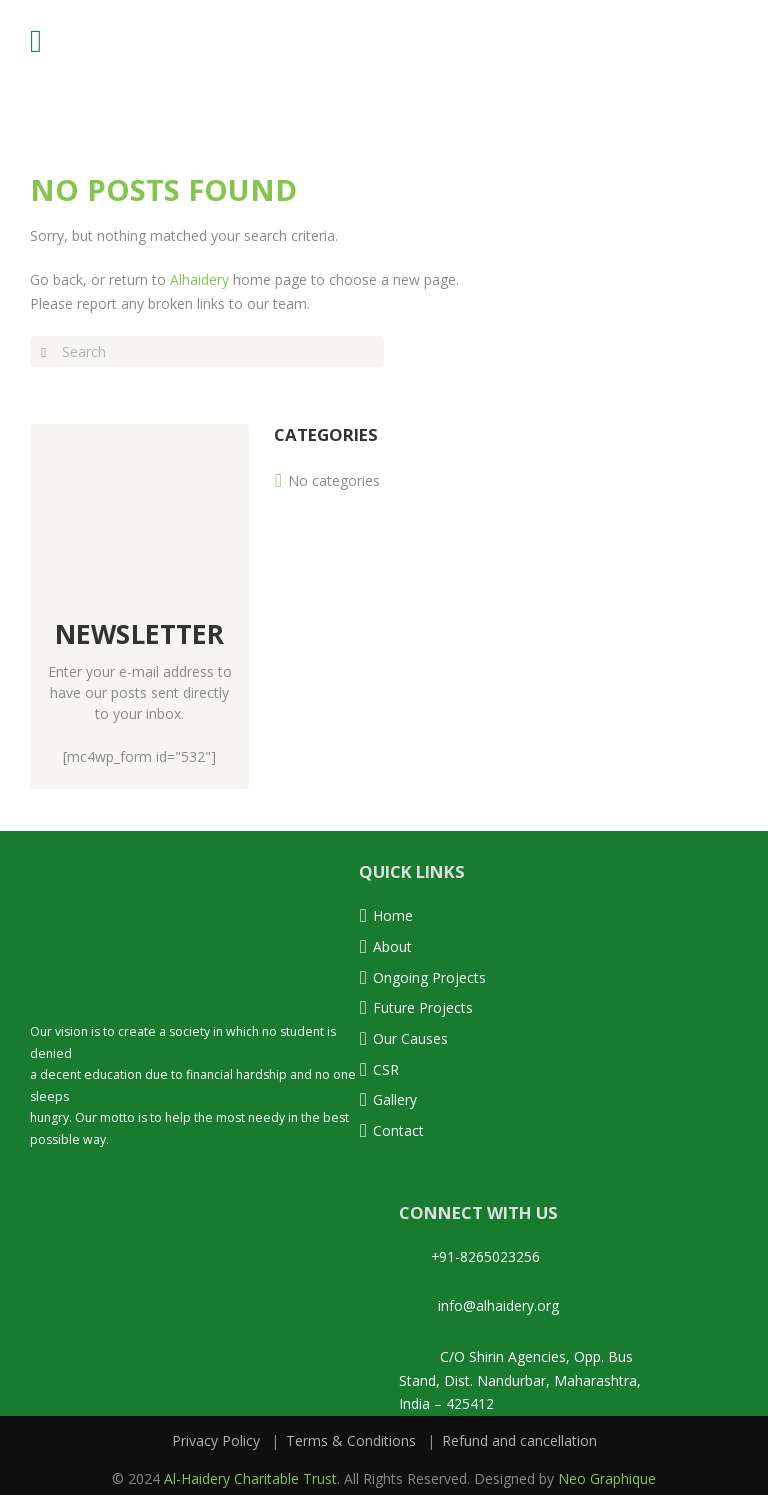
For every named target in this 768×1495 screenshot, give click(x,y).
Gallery (395, 1095)
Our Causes (410, 1035)
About (392, 945)
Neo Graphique (607, 1469)
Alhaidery (199, 279)
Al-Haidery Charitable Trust (250, 1469)
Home (393, 915)
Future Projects (423, 1005)
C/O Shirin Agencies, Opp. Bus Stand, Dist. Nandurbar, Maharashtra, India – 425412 (520, 1373)
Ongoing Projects (429, 975)
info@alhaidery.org (479, 1299)
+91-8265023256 (470, 1251)
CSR (386, 1065)
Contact (398, 1125)
